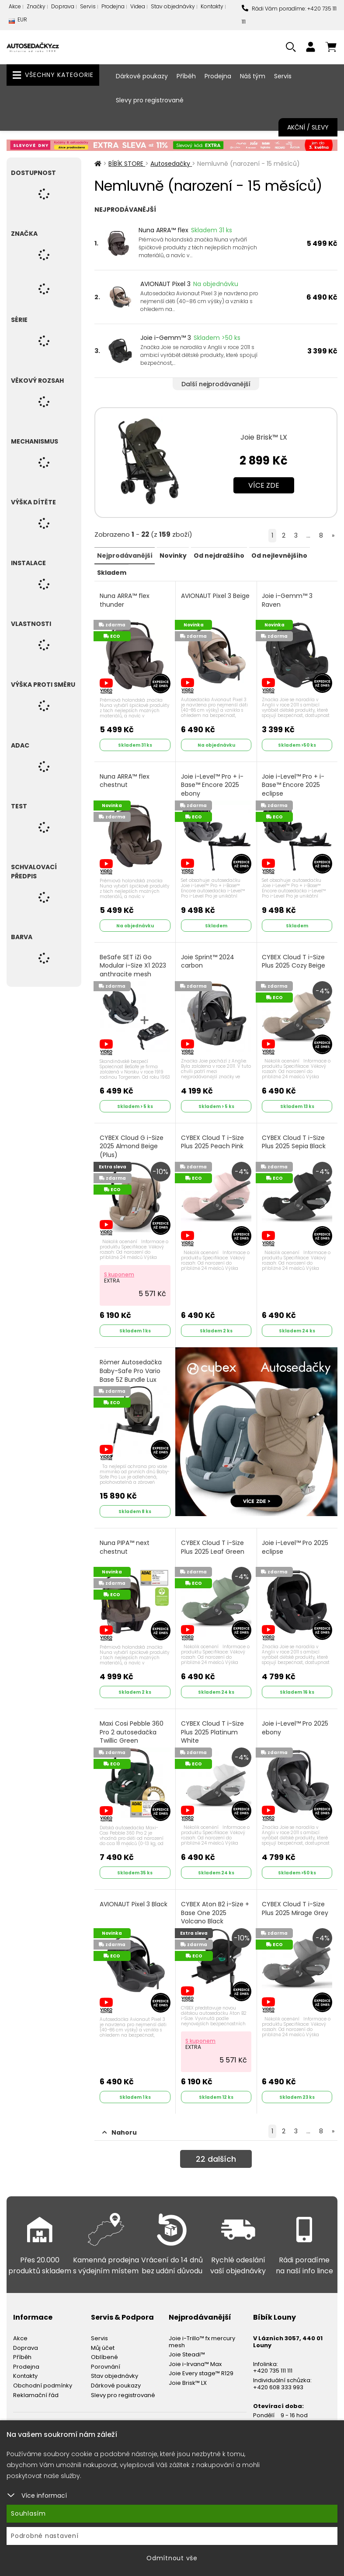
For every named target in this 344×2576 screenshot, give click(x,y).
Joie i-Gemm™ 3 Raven (288, 599)
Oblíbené (104, 2340)
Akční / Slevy (308, 127)
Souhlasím (28, 2513)
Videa (137, 6)
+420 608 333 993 (278, 2370)
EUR (18, 21)
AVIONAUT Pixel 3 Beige (207, 599)
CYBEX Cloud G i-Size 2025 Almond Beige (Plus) (132, 1139)
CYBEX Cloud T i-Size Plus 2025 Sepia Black (295, 1135)
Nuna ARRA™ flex (163, 230)
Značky (36, 6)
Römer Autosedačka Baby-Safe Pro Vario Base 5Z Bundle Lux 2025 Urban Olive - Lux (134, 1366)
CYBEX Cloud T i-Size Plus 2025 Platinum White (213, 1719)
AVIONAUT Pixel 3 (165, 284)
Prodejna (113, 6)
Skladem (111, 571)
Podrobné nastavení (45, 2535)
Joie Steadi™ (187, 2337)
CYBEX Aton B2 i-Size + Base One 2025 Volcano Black (216, 1898)
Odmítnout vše (172, 2558)
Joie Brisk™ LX (263, 437)
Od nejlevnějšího (278, 555)
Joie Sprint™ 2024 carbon (208, 956)
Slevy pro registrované (150, 100)
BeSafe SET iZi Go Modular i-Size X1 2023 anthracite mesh (134, 960)
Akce (15, 6)
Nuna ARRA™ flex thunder (125, 599)
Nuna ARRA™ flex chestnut (125, 777)
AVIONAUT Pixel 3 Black (134, 1889)
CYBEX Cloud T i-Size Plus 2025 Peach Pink (213, 1135)
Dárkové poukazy (142, 76)
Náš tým (252, 76)
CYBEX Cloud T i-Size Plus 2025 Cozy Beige (295, 956)
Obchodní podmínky (42, 2368)
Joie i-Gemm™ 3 (165, 337)
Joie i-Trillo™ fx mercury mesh (202, 2324)
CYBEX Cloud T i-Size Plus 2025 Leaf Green (213, 1536)
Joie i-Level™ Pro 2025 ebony (296, 1714)
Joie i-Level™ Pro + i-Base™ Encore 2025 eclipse (294, 782)
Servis (88, 6)
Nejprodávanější (124, 555)
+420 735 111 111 (272, 2353)
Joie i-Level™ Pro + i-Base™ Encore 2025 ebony (213, 782)
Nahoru (119, 2115)
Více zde (263, 485)
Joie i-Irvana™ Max (195, 2347)
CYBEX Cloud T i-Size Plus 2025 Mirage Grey (296, 1893)
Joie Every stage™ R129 (201, 2356)
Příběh (186, 76)
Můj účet (103, 2331)
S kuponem (120, 1265)
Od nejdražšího (217, 555)
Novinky (172, 555)
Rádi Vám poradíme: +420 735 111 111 (289, 15)
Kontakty (212, 6)
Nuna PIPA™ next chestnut (125, 1536)
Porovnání (105, 2349)
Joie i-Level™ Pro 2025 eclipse (296, 1536)
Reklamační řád (36, 2378)
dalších (216, 2144)
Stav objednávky (173, 6)
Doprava (62, 6)
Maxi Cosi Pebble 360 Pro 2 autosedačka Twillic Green (132, 1719)
